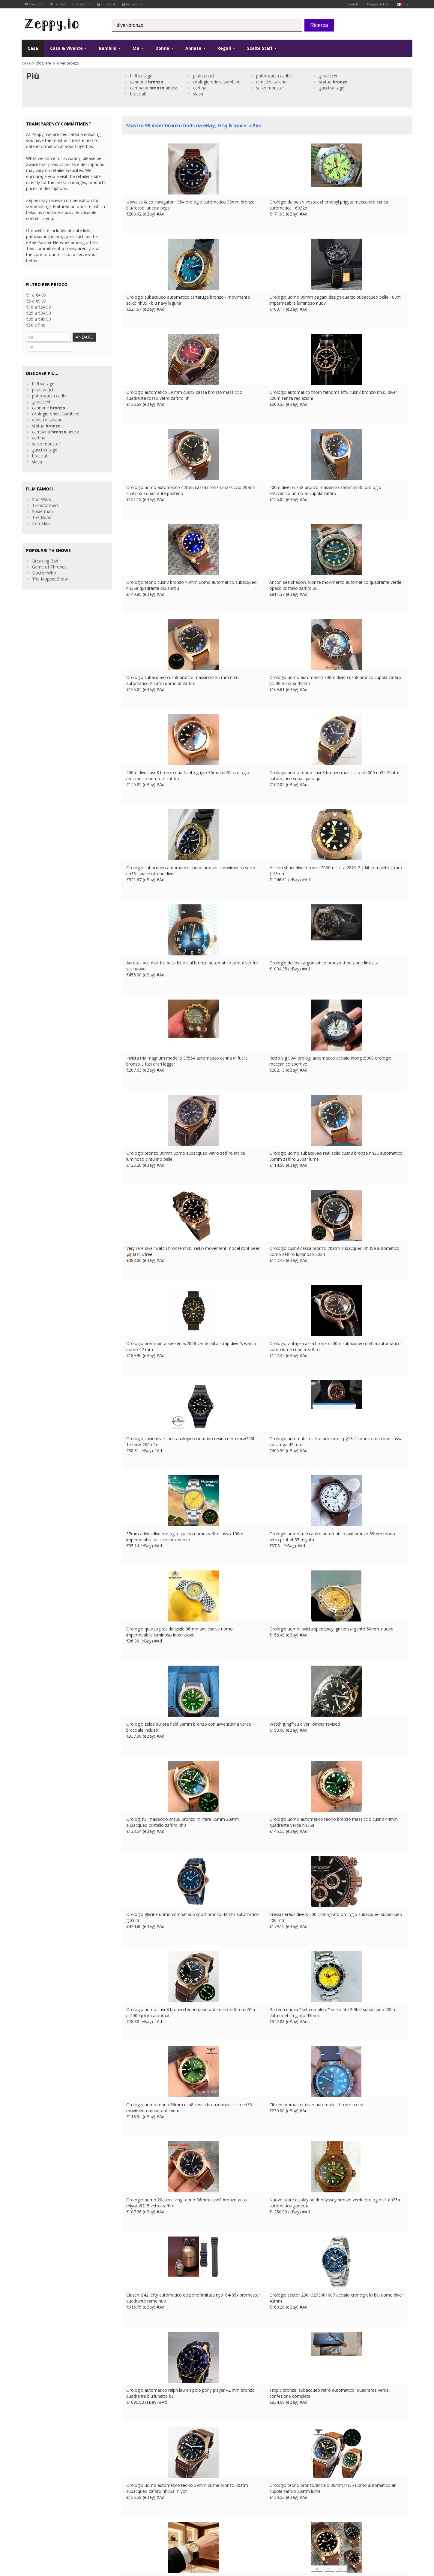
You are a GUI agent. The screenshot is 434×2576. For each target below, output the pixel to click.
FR (136, 2538)
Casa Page (132, 2502)
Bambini (110, 48)
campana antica (153, 88)
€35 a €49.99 (38, 319)
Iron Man (41, 512)
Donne (164, 48)
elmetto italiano (271, 82)
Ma (138, 48)
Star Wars (41, 488)
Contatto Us (133, 2496)
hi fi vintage (141, 76)
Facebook (81, 4)
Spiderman (42, 500)
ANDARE (94, 337)
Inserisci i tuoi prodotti (143, 2508)
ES (152, 2538)
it (403, 4)
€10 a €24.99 (38, 307)
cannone (146, 82)
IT (160, 2538)
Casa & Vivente (68, 48)
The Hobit (41, 506)
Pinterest (106, 4)
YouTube (34, 4)
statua (333, 82)
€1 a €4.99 (36, 295)
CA (176, 2538)
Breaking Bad (45, 550)
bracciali (138, 94)
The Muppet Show (50, 568)
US (168, 2538)
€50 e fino (36, 325)
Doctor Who (44, 562)
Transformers (45, 494)
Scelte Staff (262, 48)
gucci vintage (331, 88)
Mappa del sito (379, 4)
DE (144, 2538)
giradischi (328, 76)
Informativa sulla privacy (79, 2538)
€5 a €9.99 (36, 301)
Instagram (132, 4)
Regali (226, 48)
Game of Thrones (49, 556)
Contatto (354, 4)
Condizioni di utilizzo (38, 2538)
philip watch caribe (274, 76)
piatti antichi (205, 76)
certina (199, 88)
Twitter (58, 4)
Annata (195, 48)
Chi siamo (131, 2490)
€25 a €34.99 (38, 313)
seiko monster (270, 88)
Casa (33, 48)
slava (198, 94)
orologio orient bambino (217, 82)
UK (128, 2538)
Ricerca (319, 25)
